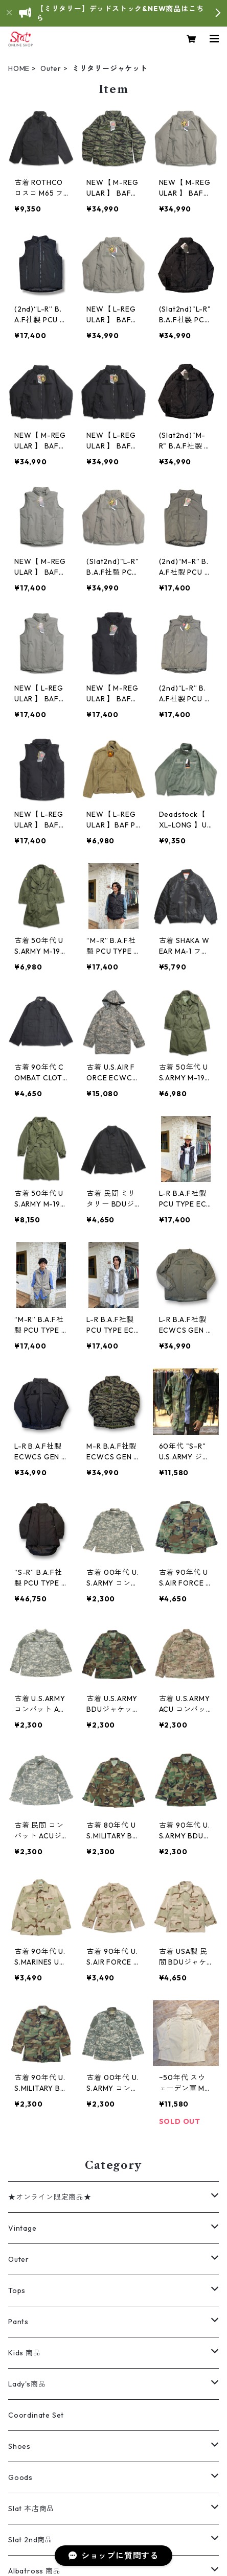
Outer (50, 68)
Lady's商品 (27, 2384)
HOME (19, 68)
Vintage (22, 2228)
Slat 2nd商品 (30, 2539)
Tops (17, 2290)
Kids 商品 (24, 2352)
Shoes (19, 2446)
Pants (18, 2321)
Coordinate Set (36, 2415)
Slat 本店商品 (31, 2508)
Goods (20, 2477)
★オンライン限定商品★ (50, 2197)
